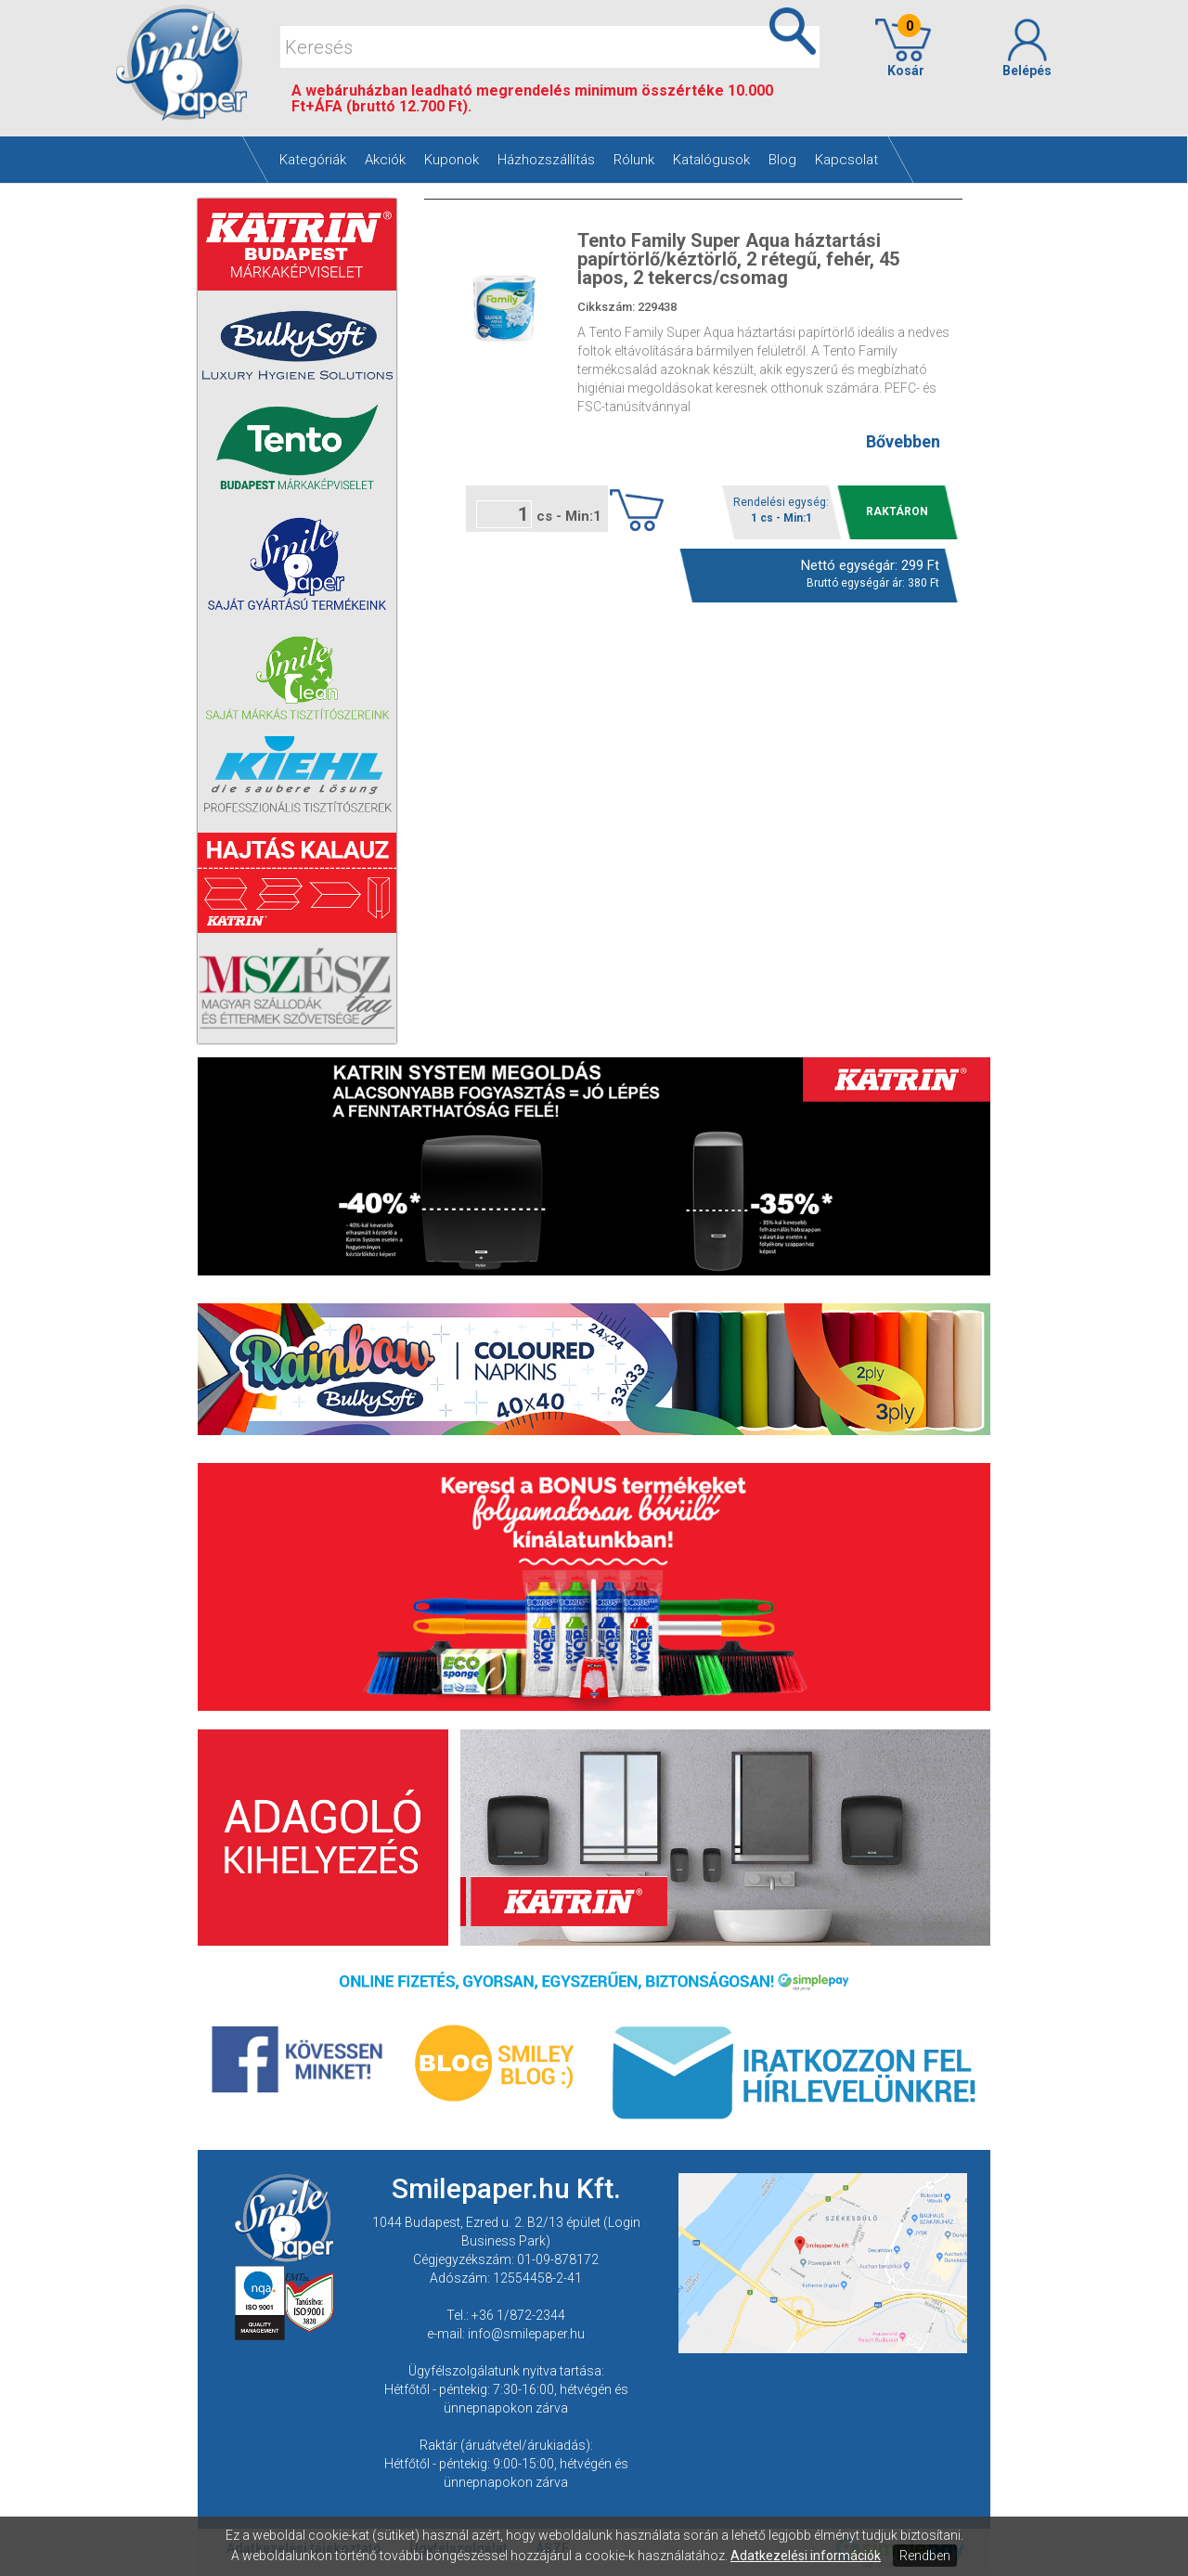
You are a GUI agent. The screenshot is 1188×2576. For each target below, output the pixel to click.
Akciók (385, 159)
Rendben (924, 2555)
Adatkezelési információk (805, 2555)
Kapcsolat (846, 159)
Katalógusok (711, 159)
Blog (782, 159)
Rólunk (633, 159)
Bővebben (903, 441)
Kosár (903, 48)
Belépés (1027, 48)
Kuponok (451, 159)
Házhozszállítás (546, 159)
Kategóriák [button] (312, 159)
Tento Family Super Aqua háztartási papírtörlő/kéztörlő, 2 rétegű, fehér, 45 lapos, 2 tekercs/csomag (738, 259)
